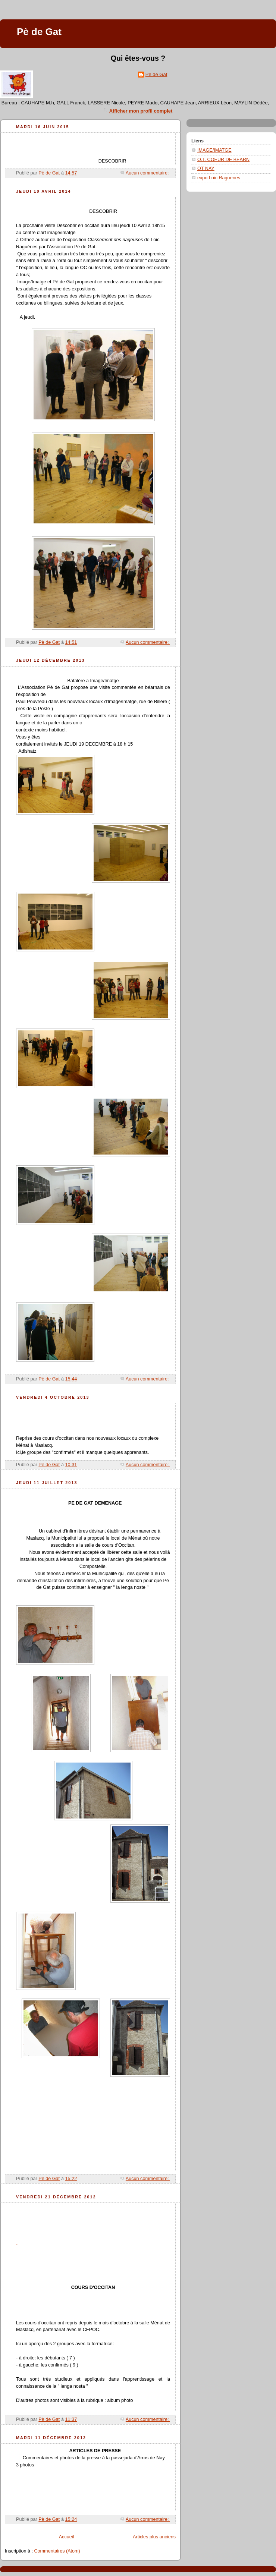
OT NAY (205, 168)
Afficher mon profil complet (141, 111)
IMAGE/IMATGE (214, 150)
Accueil (66, 2536)
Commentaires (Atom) (57, 2551)
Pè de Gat (156, 74)
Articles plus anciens (154, 2536)
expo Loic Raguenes (218, 177)
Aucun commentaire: (148, 173)
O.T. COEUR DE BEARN (223, 159)
